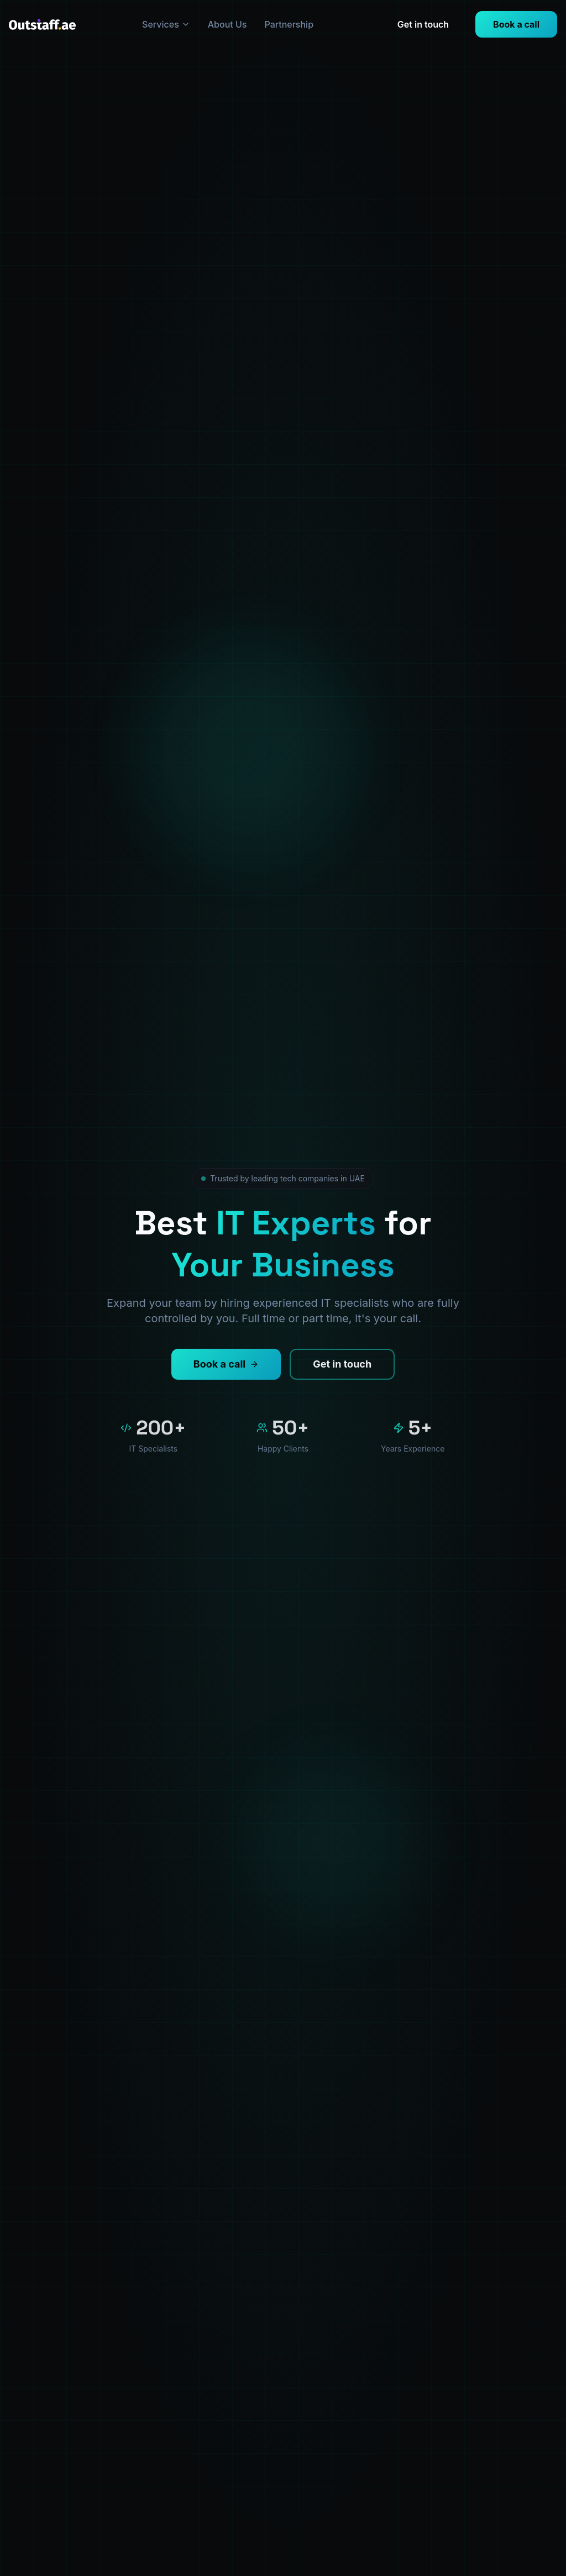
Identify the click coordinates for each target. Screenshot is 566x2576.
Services (166, 24)
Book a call (516, 24)
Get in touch (423, 24)
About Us (227, 24)
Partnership (288, 24)
